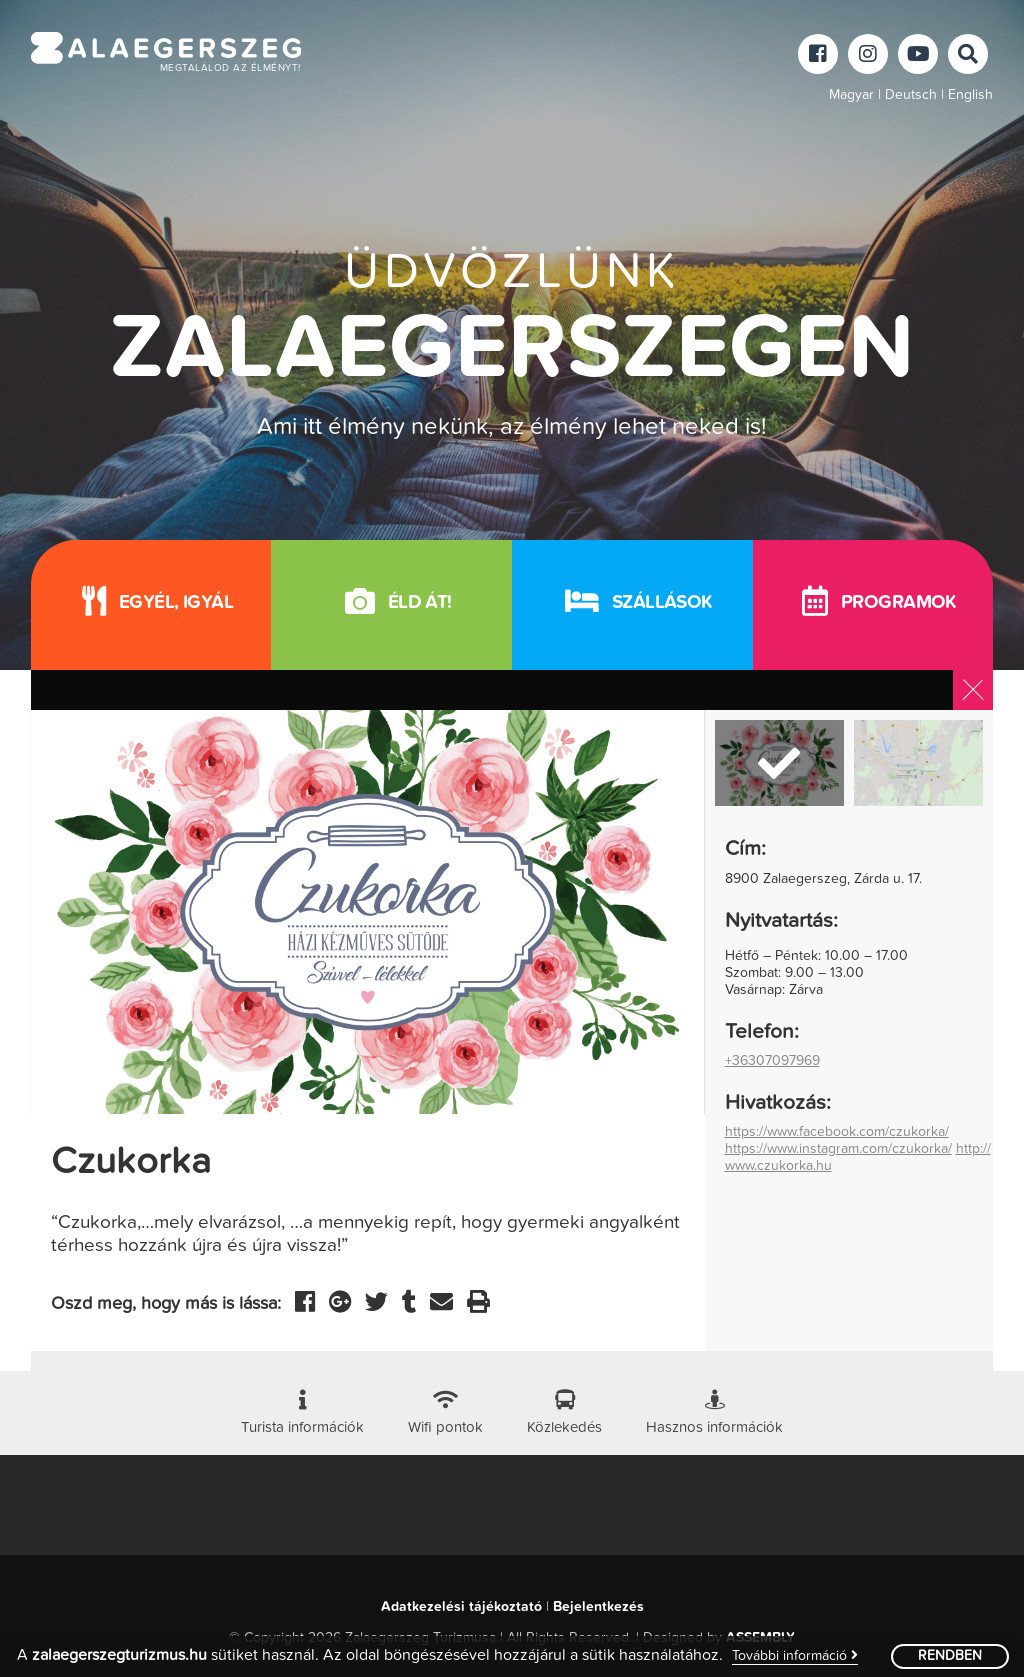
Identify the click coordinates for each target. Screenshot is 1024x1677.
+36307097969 (772, 1061)
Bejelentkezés (598, 1607)
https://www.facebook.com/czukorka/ (837, 1132)
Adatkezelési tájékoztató (461, 1607)
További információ (795, 1655)
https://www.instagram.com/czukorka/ (838, 1149)
